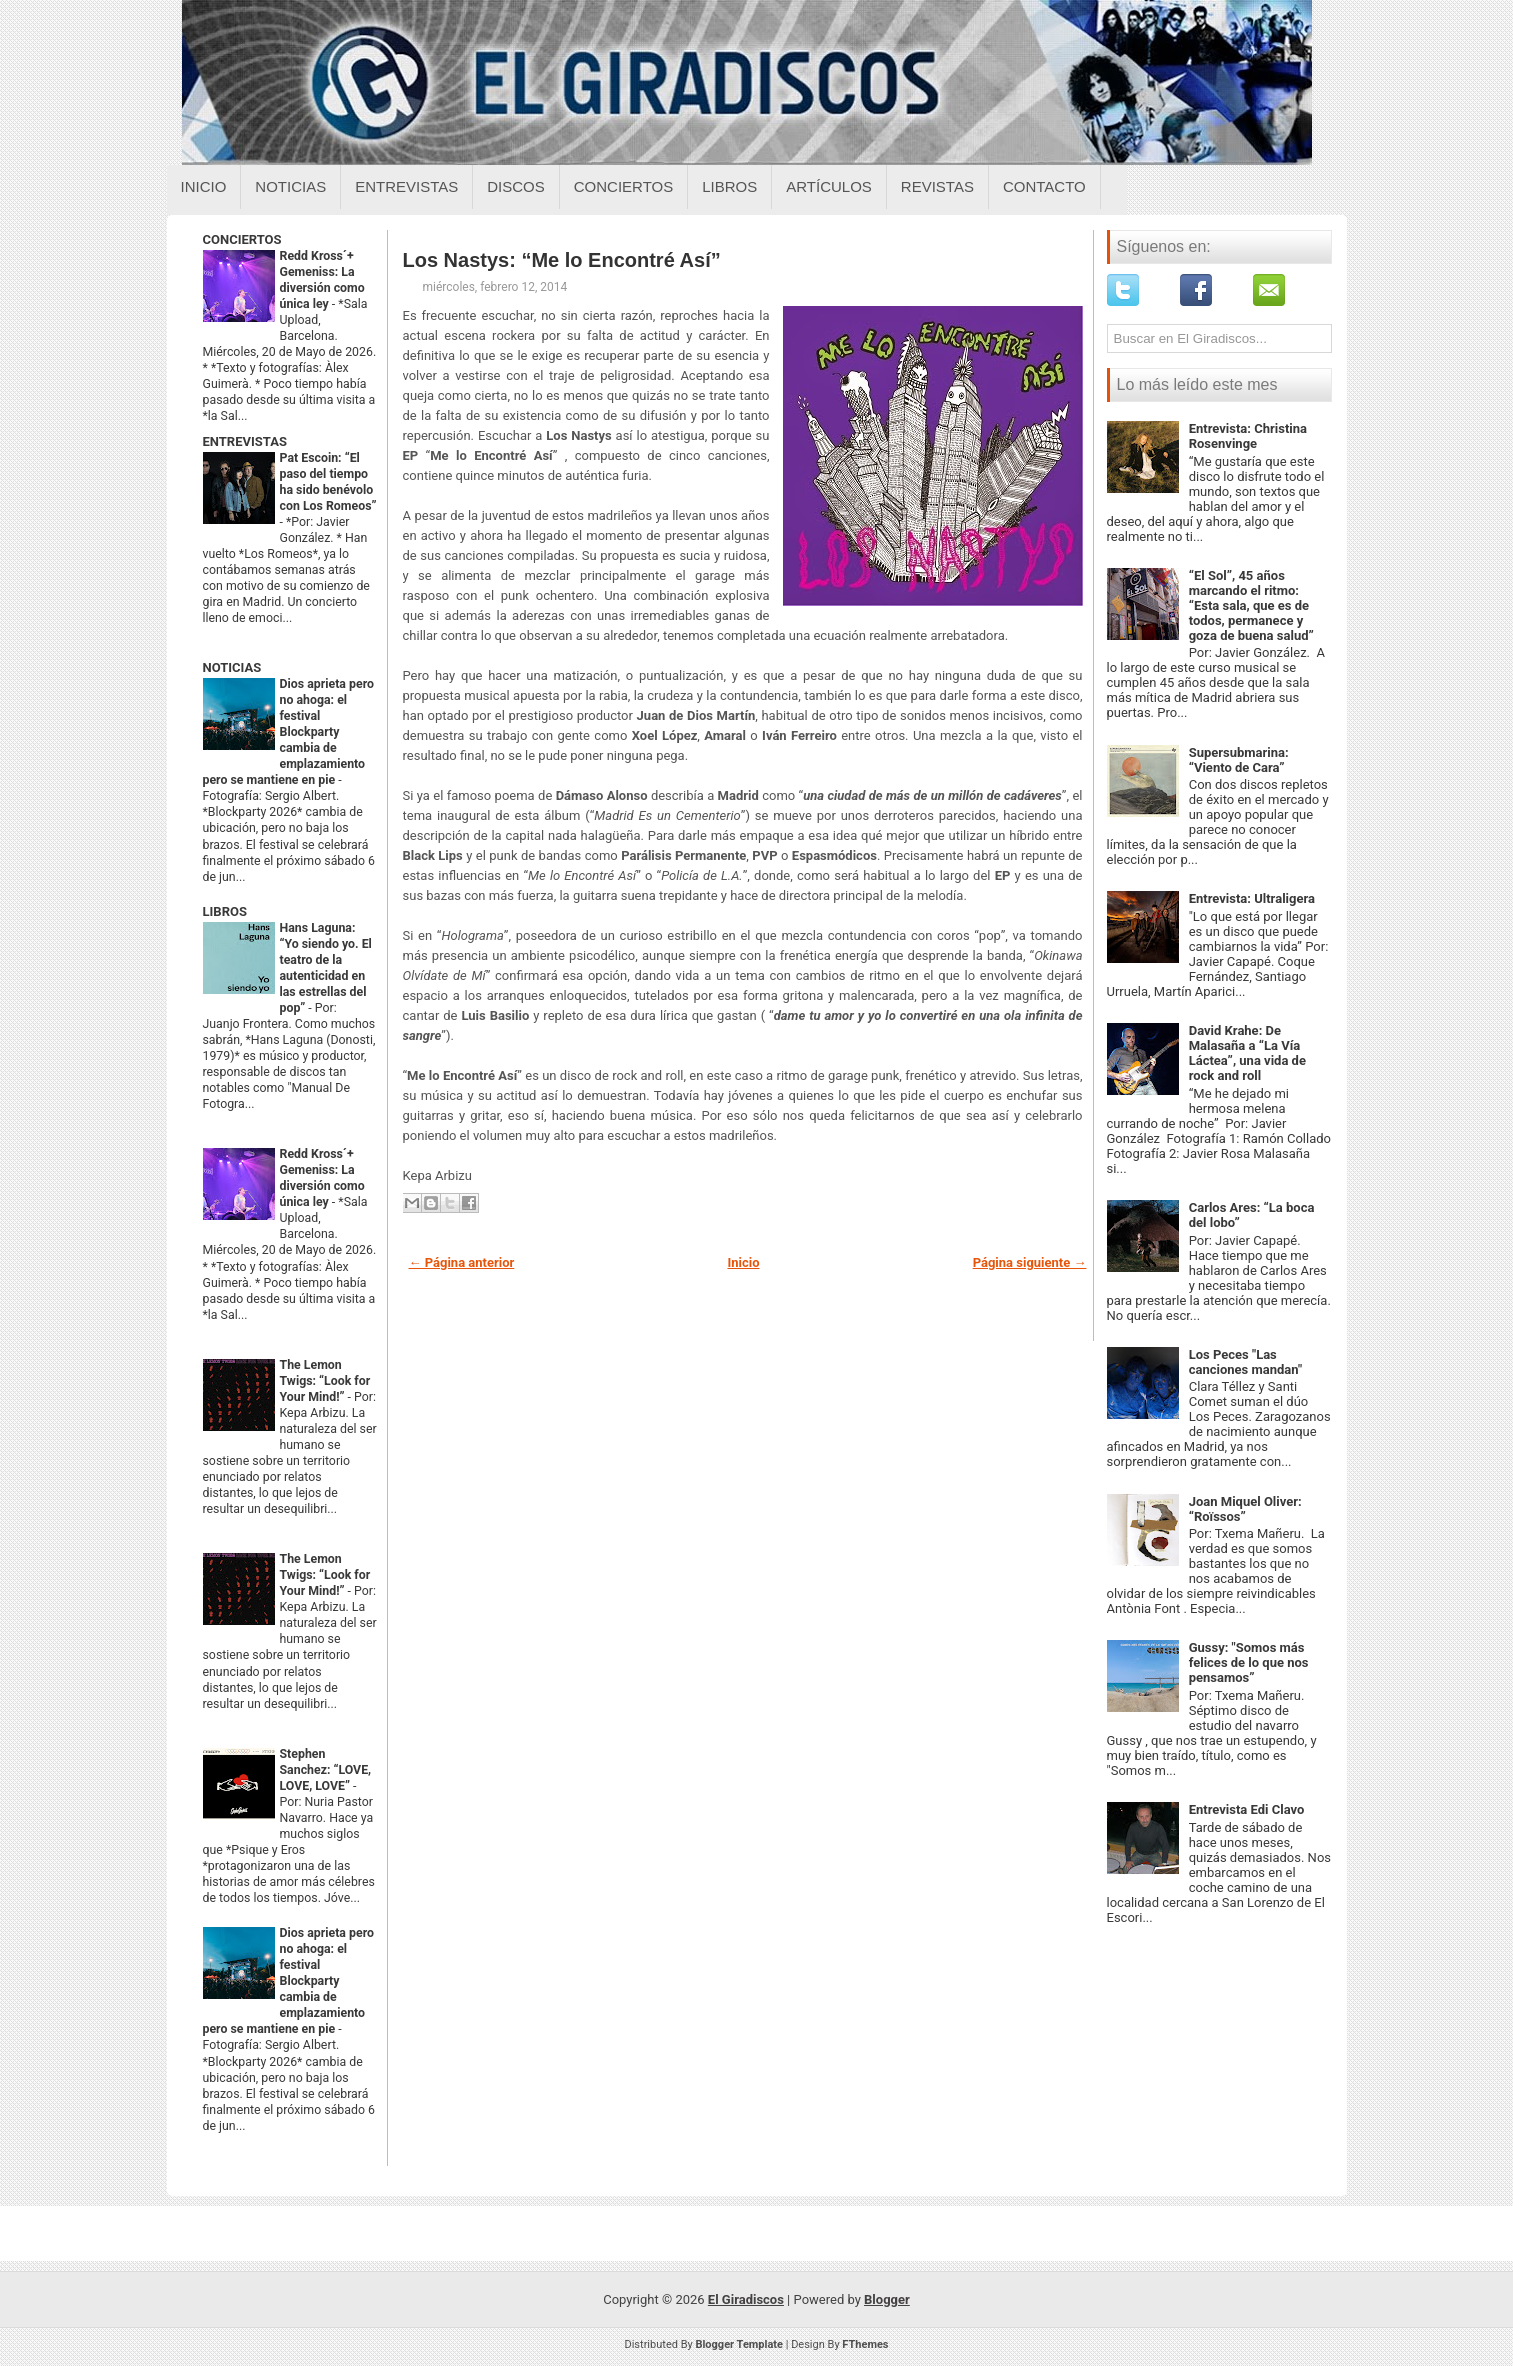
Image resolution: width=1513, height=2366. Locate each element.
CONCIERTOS (242, 239)
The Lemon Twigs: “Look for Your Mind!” (325, 1381)
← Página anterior (462, 1262)
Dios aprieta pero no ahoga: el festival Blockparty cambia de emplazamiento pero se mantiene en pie (288, 732)
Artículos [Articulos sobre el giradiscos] (829, 186)
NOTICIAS (232, 667)
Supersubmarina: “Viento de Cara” (1239, 760)
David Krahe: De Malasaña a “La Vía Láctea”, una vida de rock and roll (1247, 1053)
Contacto (1044, 186)
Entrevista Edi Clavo (1247, 1809)
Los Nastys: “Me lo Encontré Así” (562, 260)
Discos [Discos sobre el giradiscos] (516, 186)
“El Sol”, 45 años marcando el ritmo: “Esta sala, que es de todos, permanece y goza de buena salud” (1251, 605)
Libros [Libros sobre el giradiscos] (729, 186)
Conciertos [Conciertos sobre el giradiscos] (623, 186)
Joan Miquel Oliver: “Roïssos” (1245, 1509)
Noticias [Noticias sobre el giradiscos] (290, 186)
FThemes (865, 2344)
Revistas (937, 186)
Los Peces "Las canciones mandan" (1245, 1362)
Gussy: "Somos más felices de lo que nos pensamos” (1249, 1662)
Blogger (887, 2299)
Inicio (204, 186)
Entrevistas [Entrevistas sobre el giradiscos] (406, 186)
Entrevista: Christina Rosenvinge (1248, 436)
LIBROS (225, 911)
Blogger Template (739, 2344)
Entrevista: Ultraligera (1252, 898)
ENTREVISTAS (245, 441)
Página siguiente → (1030, 1262)
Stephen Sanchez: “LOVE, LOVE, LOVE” (326, 1770)
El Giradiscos (746, 2299)
